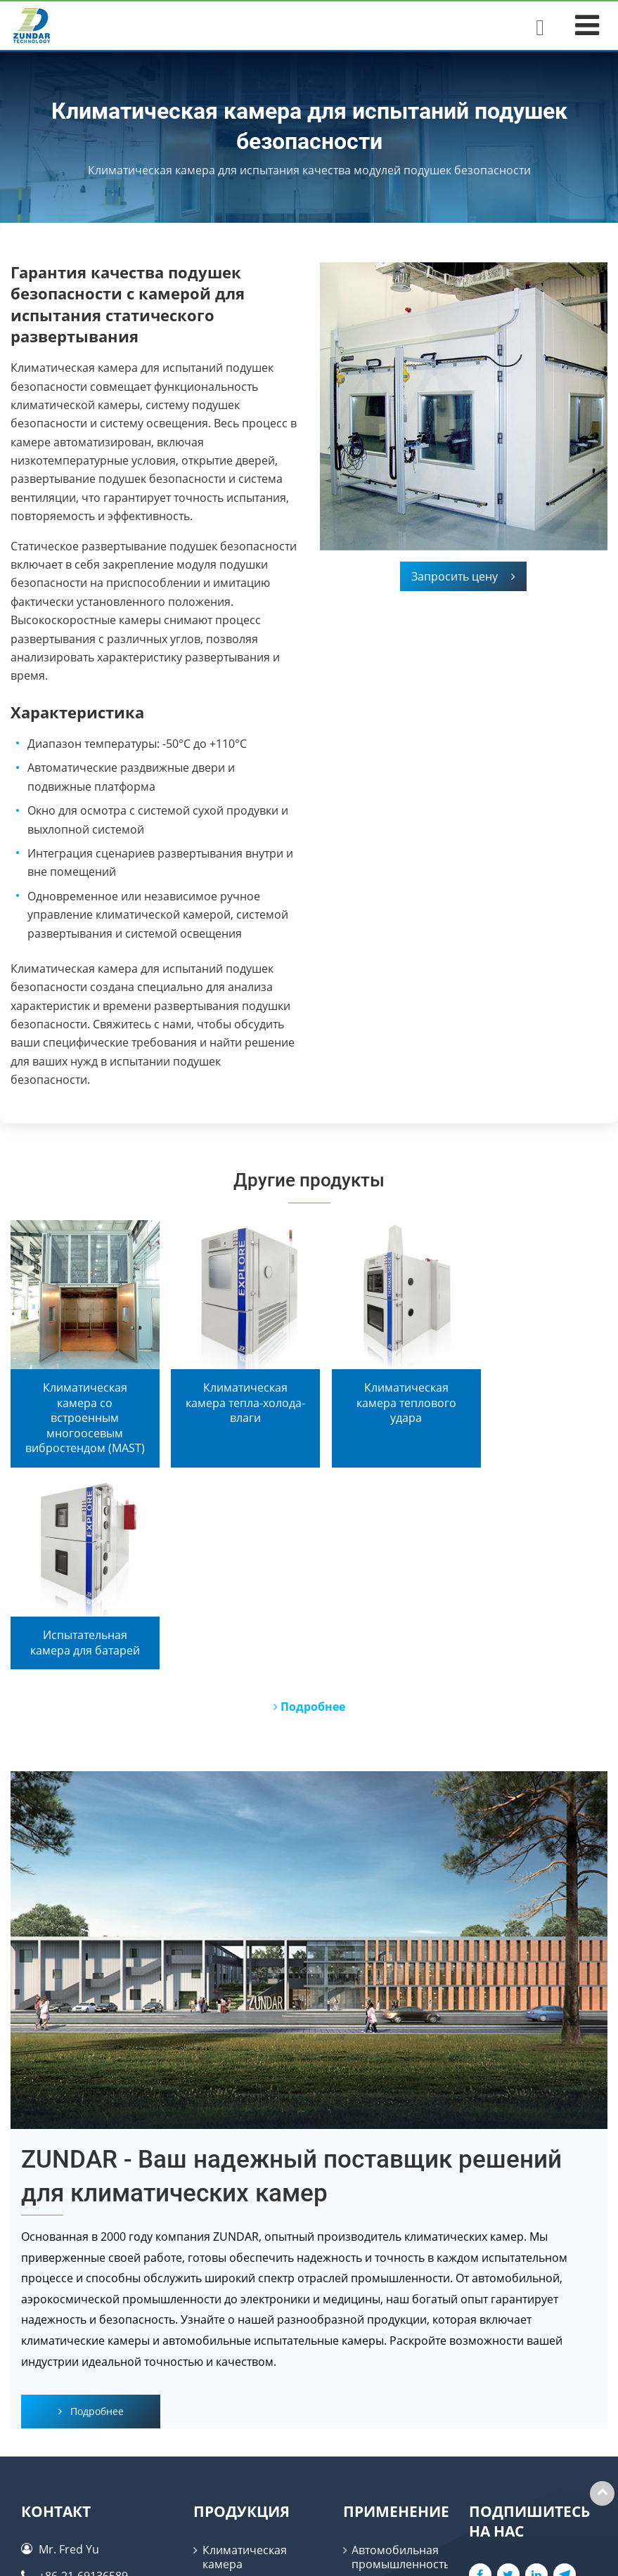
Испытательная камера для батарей (244, 2409)
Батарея (374, 2459)
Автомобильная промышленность (399, 2362)
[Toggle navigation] (587, 25)
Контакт (56, 2316)
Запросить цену (463, 576)
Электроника (387, 2394)
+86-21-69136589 (83, 2380)
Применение (396, 2316)
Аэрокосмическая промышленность (399, 2427)
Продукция (241, 2316)
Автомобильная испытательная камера (246, 2462)
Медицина (380, 2484)
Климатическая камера (244, 2362)
